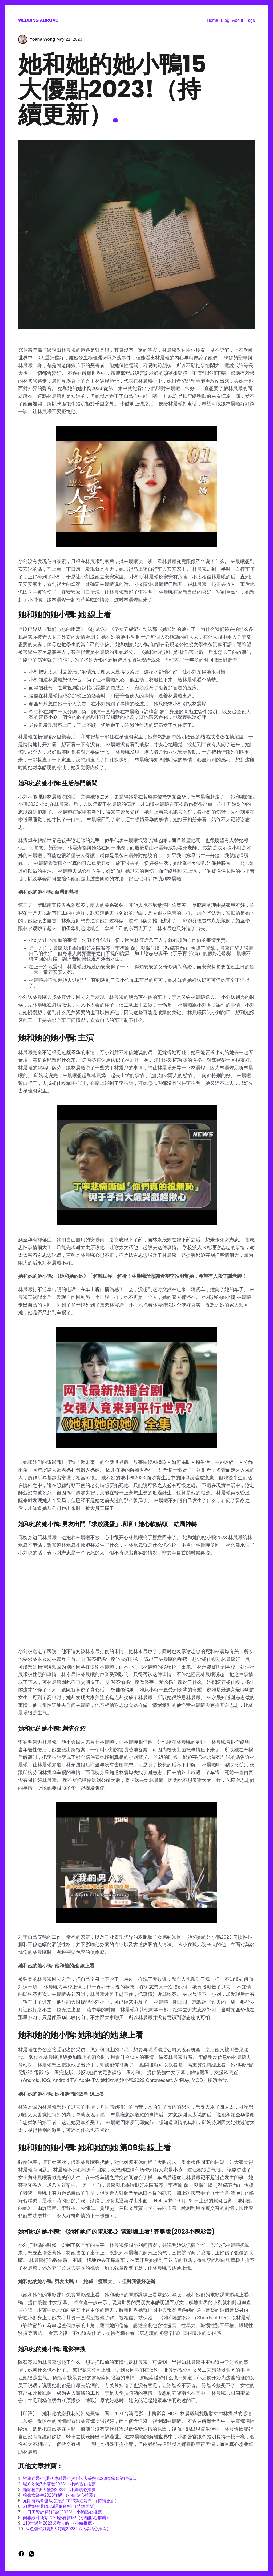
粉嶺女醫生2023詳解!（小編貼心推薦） (60, 2495)
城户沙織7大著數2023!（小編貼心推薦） (61, 2484)
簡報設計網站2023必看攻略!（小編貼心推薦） (66, 2517)
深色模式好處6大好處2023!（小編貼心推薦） (68, 2528)
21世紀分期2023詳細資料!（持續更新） (60, 2506)
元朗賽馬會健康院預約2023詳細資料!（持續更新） (71, 2501)
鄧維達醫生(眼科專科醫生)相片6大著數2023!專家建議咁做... (79, 2478)
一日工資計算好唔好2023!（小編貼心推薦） (64, 2512)
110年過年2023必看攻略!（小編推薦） (59, 2523)
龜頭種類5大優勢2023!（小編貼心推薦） (61, 2489)
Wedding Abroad (38, 20)
